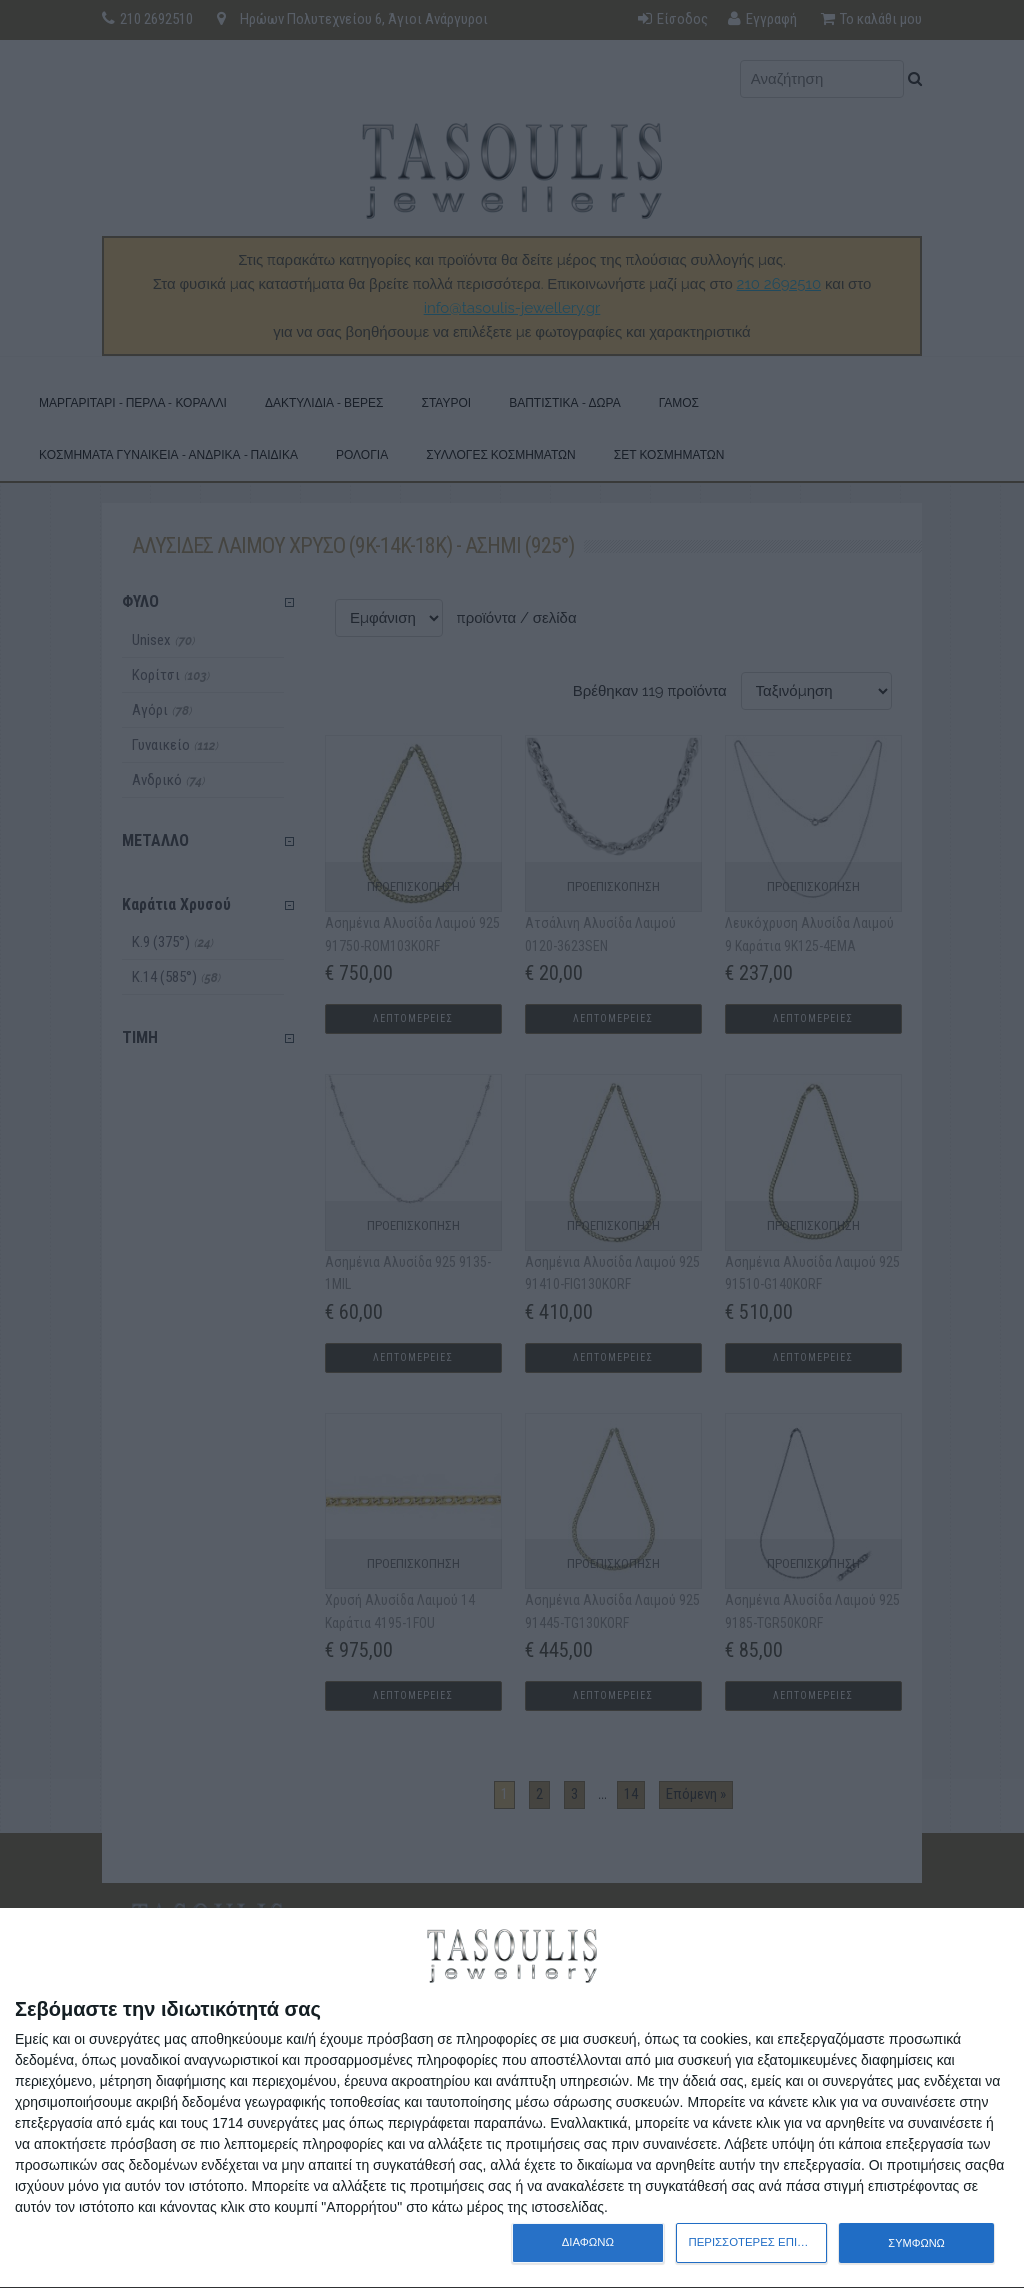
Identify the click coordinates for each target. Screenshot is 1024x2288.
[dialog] (512, 2098)
